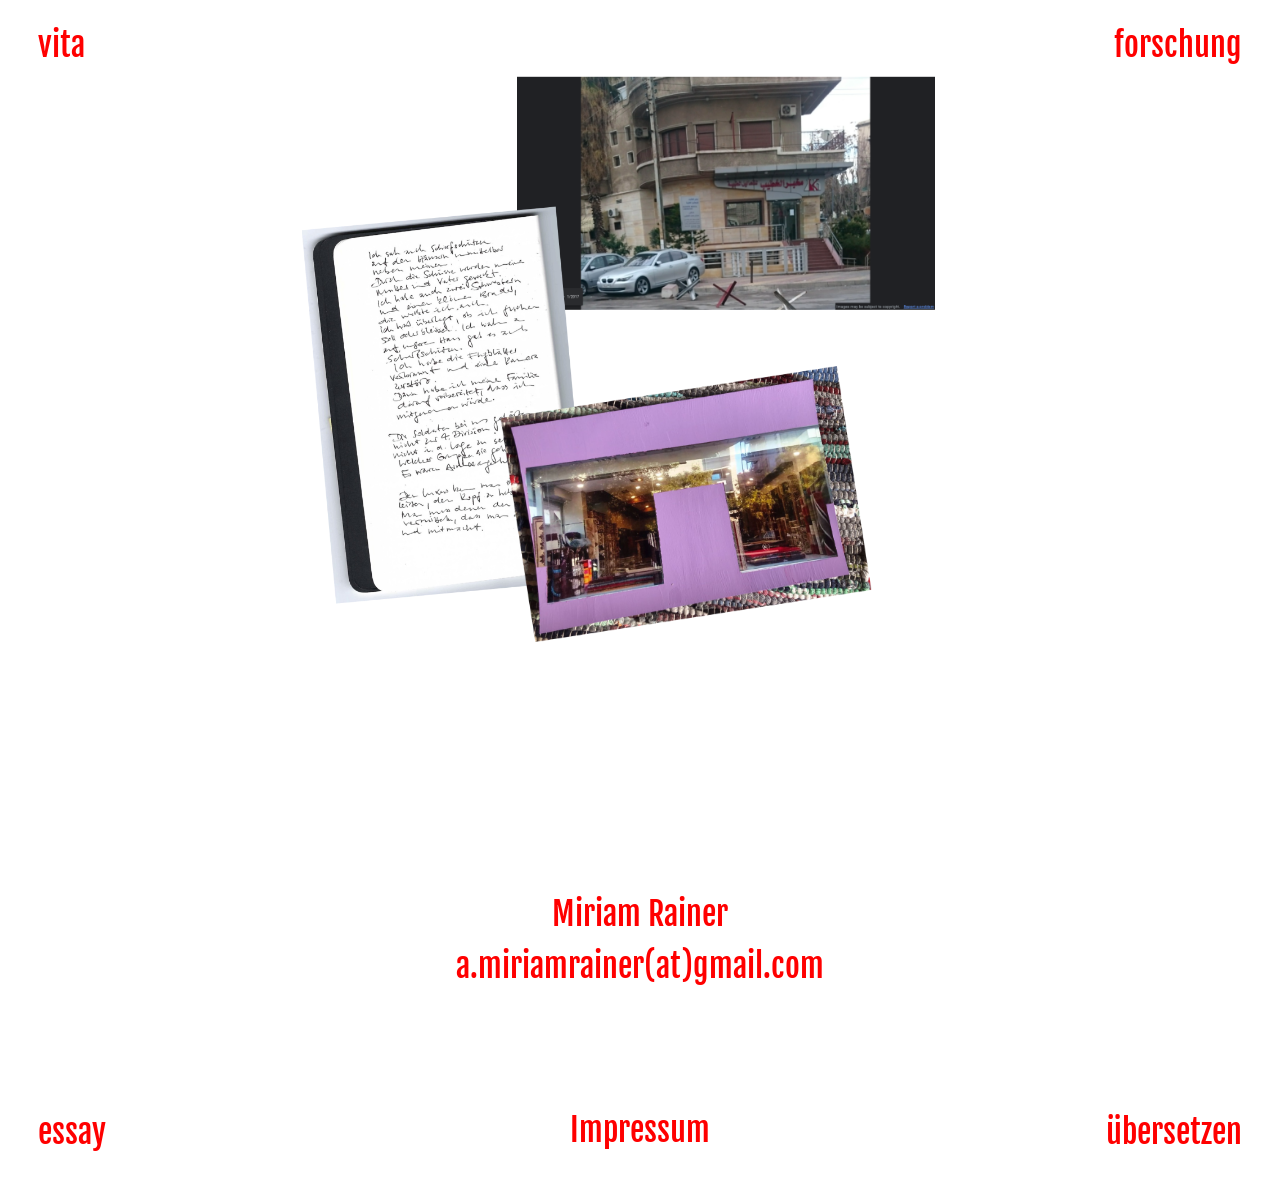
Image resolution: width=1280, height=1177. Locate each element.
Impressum (640, 1130)
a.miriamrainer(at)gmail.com (640, 966)
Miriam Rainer (640, 914)
